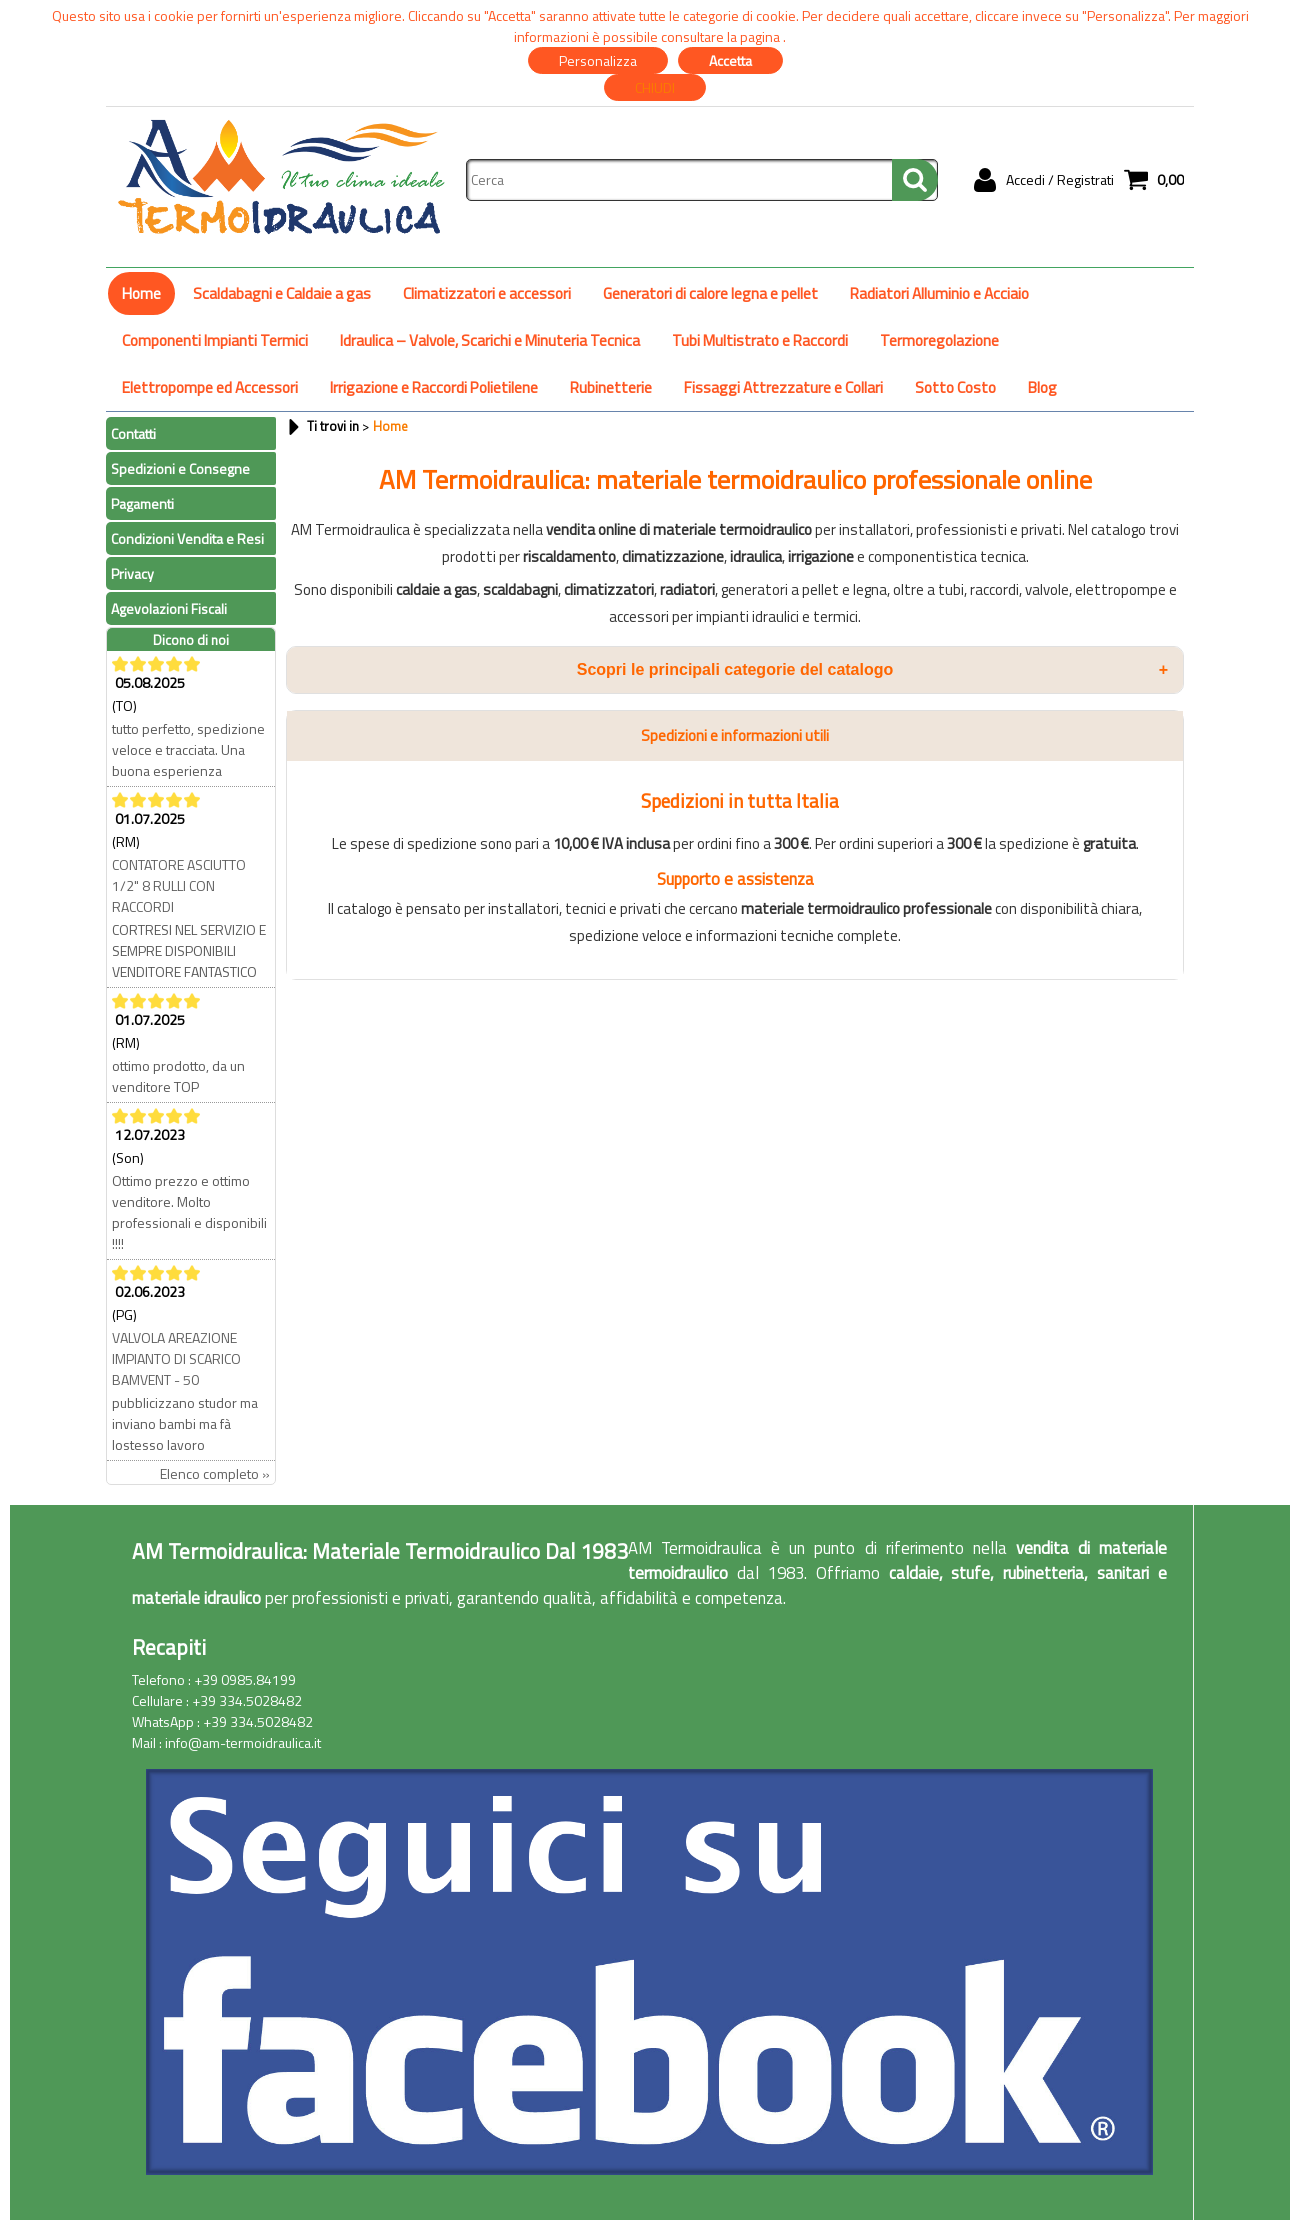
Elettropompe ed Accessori (210, 387)
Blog (1042, 387)
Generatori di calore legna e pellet (710, 293)
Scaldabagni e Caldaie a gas (282, 293)
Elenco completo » (215, 1473)
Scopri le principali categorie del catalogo (872, 670)
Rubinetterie (611, 387)
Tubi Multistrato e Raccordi (760, 340)
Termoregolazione (939, 340)
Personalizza (598, 60)
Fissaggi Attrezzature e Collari (783, 387)
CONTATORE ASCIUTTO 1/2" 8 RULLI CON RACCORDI (179, 885)
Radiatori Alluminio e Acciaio (939, 293)
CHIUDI (655, 87)
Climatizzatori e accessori (487, 293)
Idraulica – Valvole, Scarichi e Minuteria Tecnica (490, 340)
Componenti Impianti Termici (215, 340)
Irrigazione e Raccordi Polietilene (434, 387)
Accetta (730, 60)
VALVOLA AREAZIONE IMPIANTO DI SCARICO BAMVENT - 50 (176, 1358)
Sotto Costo (955, 387)
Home (141, 293)
